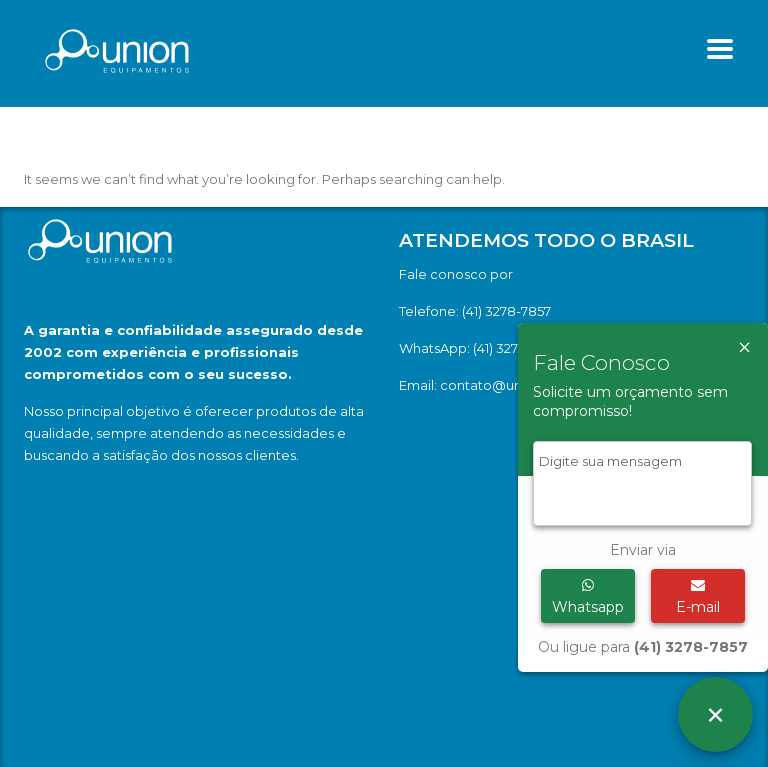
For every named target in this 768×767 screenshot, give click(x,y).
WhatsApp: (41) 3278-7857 (480, 348)
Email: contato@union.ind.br (490, 385)
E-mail (698, 597)
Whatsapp (588, 597)
